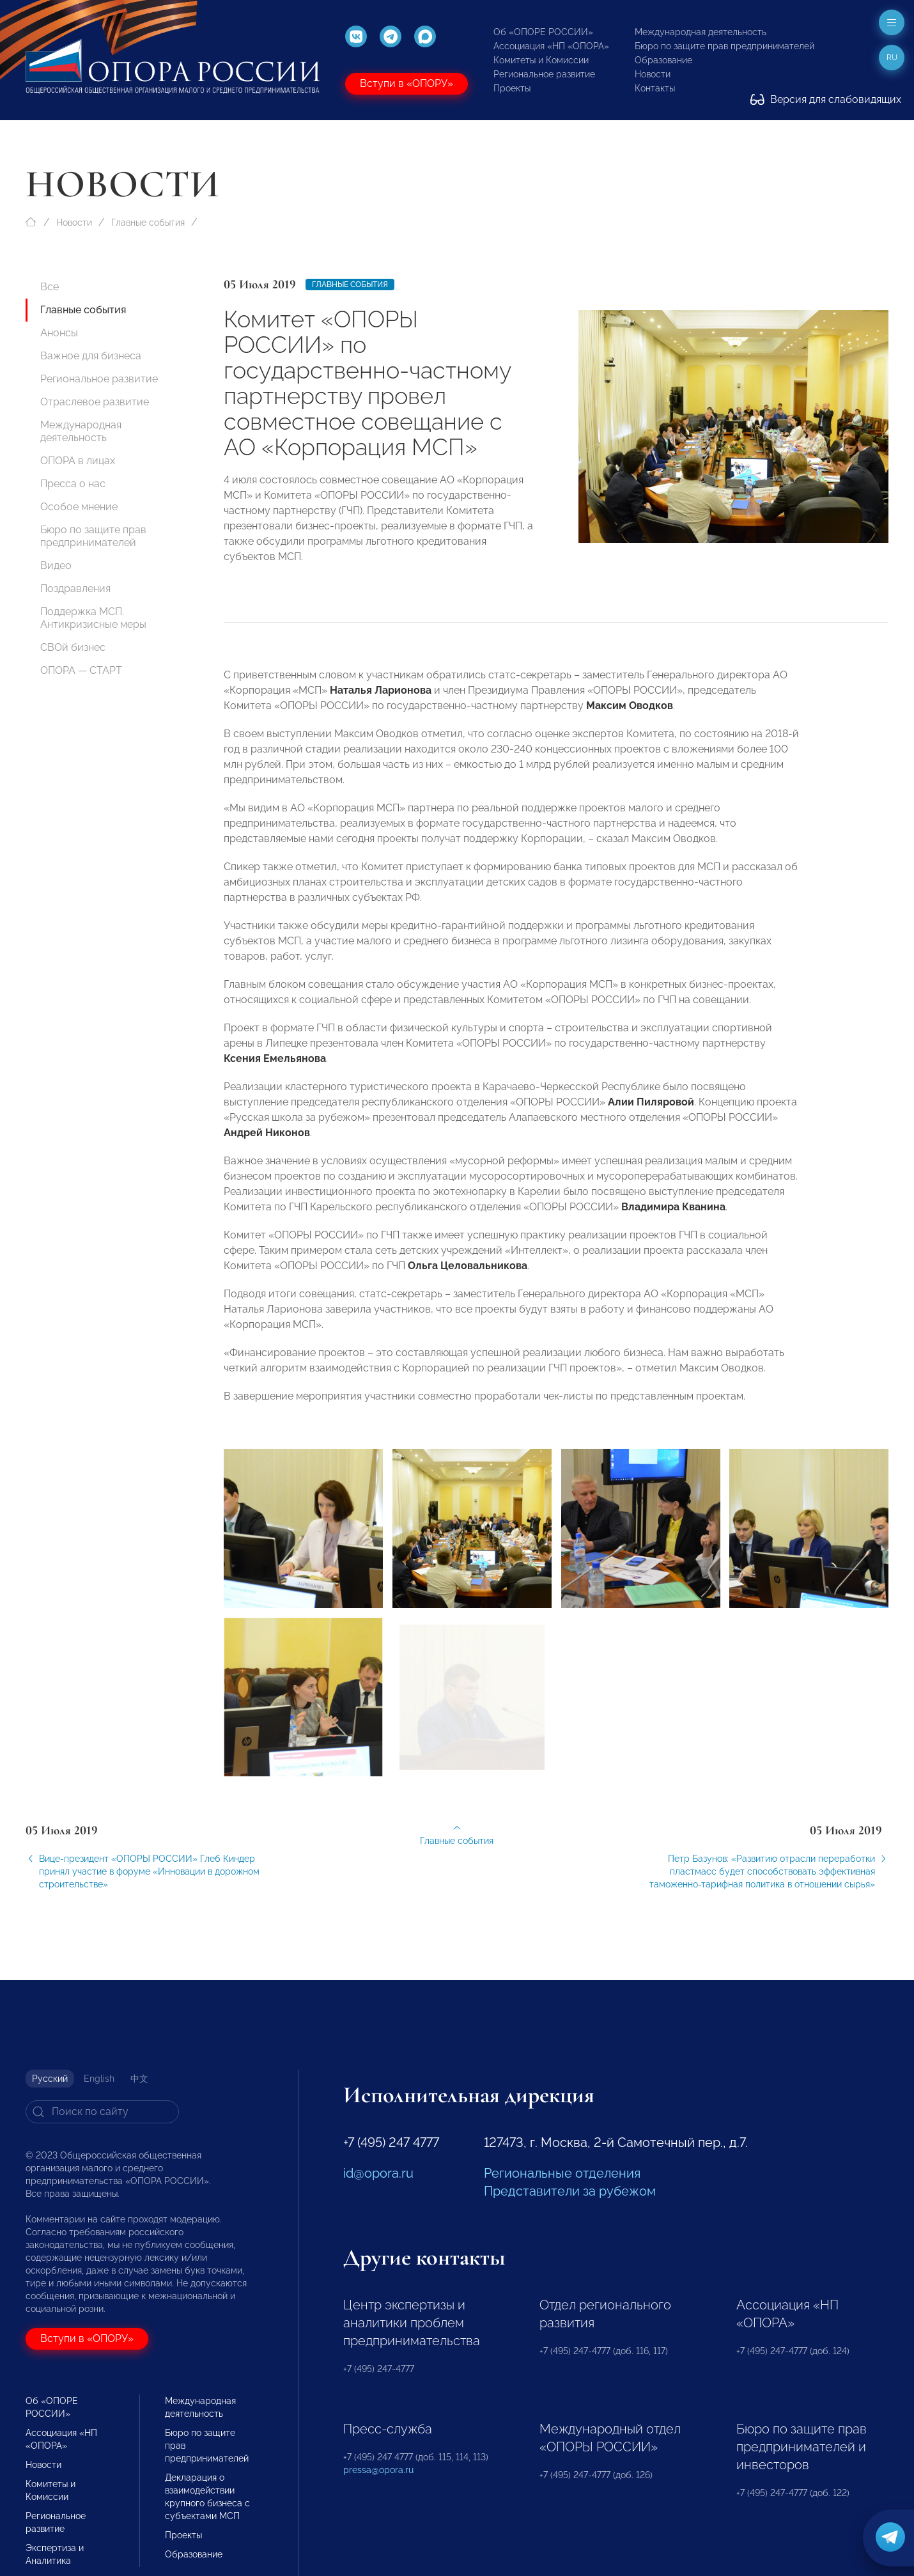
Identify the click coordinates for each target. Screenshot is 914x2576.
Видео (56, 565)
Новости (652, 74)
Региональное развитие (544, 74)
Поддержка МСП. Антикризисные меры (93, 617)
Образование (663, 60)
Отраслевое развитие (94, 402)
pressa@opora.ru (378, 2470)
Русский (50, 2078)
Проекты (512, 88)
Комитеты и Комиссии (541, 60)
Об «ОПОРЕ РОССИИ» (543, 32)
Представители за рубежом (570, 2191)
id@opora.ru (378, 2173)
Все (49, 287)
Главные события (148, 222)
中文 (139, 2078)
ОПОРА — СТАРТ (81, 670)
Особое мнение (79, 507)
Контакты (655, 88)
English (99, 2078)
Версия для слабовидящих (825, 99)
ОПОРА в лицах (77, 461)
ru (892, 57)
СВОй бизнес (72, 647)
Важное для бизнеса (90, 356)
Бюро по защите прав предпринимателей (724, 46)
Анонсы (59, 333)
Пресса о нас (72, 484)
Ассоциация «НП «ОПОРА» (551, 46)
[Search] (102, 2111)
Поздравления (75, 588)
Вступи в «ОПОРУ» (406, 83)
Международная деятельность (700, 32)
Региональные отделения (562, 2173)
